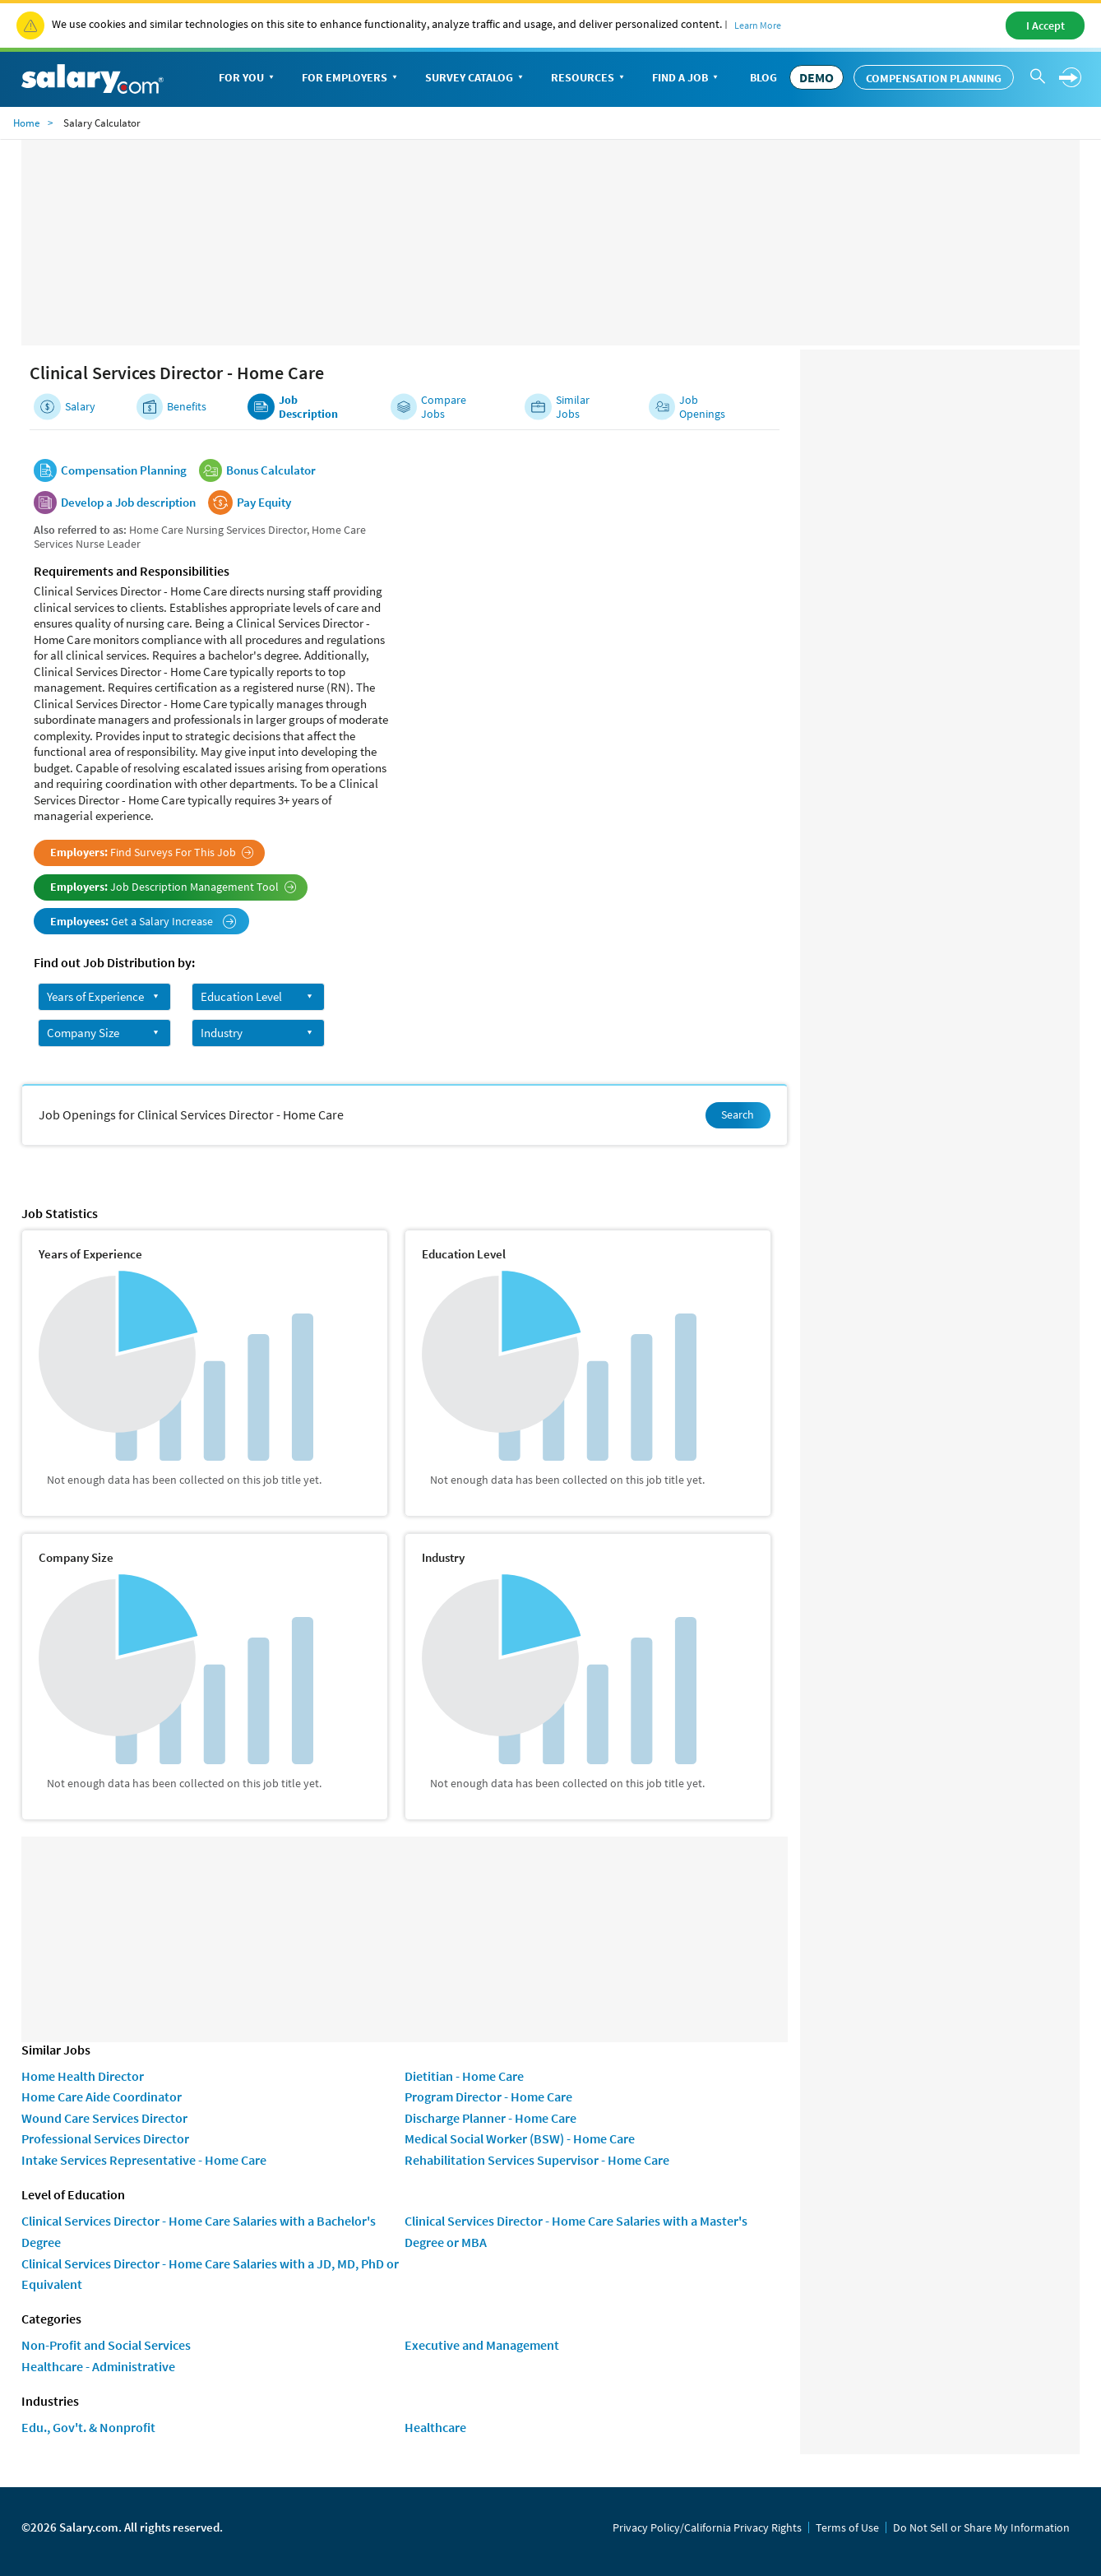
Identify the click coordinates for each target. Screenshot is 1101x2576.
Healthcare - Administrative (98, 2366)
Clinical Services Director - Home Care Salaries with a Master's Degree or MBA (576, 2231)
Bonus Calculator (271, 470)
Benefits (186, 407)
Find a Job (686, 78)
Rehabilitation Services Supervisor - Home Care (537, 2160)
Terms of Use (847, 2527)
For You (248, 78)
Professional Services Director (105, 2138)
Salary (80, 407)
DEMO (816, 77)
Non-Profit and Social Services (106, 2345)
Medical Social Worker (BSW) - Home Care (520, 2138)
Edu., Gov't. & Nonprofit (88, 2427)
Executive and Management (482, 2345)
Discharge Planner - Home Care (490, 2118)
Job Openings (702, 407)
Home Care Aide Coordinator (101, 2096)
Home (26, 123)
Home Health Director (82, 2076)
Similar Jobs (573, 407)
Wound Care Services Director (104, 2118)
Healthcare (435, 2427)
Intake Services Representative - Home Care (143, 2160)
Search (737, 1114)
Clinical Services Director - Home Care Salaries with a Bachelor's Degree (198, 2231)
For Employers (351, 78)
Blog (763, 77)
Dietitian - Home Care (464, 2076)
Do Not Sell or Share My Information (981, 2527)
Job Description (308, 407)
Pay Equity (264, 502)
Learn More (757, 25)
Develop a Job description (128, 502)
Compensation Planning (934, 78)
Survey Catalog (475, 78)
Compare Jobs (443, 407)
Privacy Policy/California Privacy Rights (707, 2527)
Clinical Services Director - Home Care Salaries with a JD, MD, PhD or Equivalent (210, 2274)
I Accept (1045, 25)
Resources (589, 78)
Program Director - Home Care (488, 2096)
